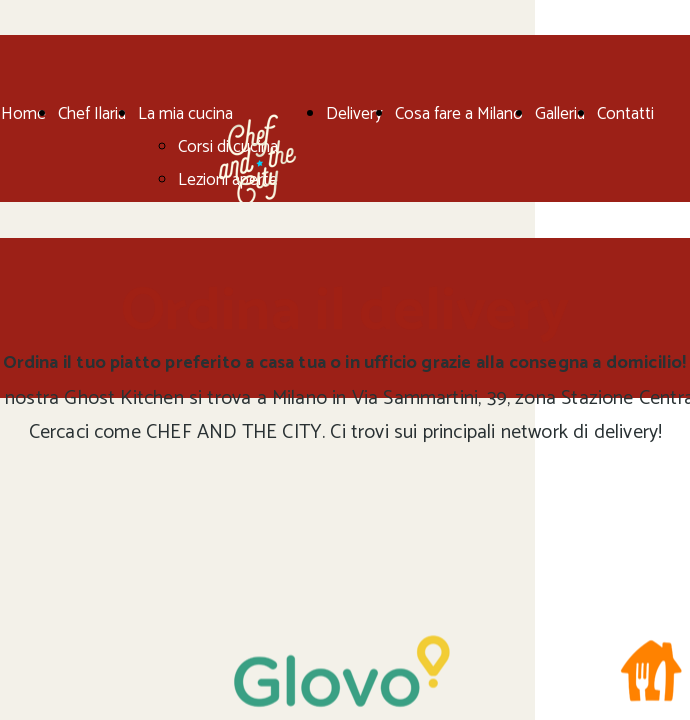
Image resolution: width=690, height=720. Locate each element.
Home (23, 114)
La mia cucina (185, 114)
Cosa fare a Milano (459, 114)
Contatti (625, 114)
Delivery (354, 114)
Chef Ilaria (92, 114)
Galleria (560, 114)
